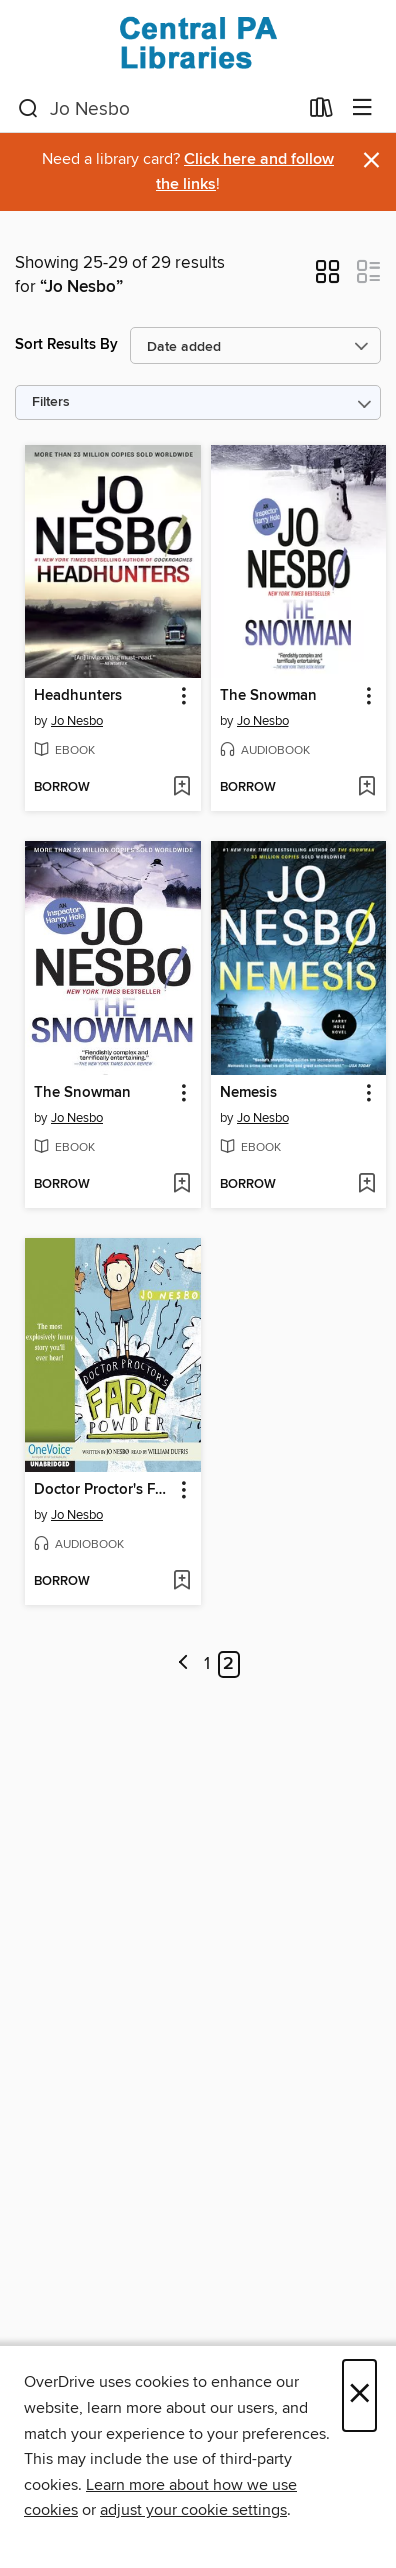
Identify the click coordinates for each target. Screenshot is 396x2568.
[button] (327, 278)
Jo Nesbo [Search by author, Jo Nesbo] (77, 721)
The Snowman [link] (268, 696)
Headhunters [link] (78, 696)
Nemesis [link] (248, 1093)
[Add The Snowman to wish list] (366, 788)
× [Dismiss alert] (371, 160)
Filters (51, 402)
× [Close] (359, 2395)
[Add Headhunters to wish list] (181, 788)
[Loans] (321, 112)
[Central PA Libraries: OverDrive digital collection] (198, 42)
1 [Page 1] (207, 1664)
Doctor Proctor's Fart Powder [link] (103, 1490)
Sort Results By (66, 344)
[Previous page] (183, 1664)
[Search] (28, 109)
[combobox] (157, 109)
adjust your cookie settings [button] (193, 2510)
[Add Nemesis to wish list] (366, 1185)
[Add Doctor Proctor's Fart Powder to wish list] (181, 1582)
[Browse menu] (362, 108)
